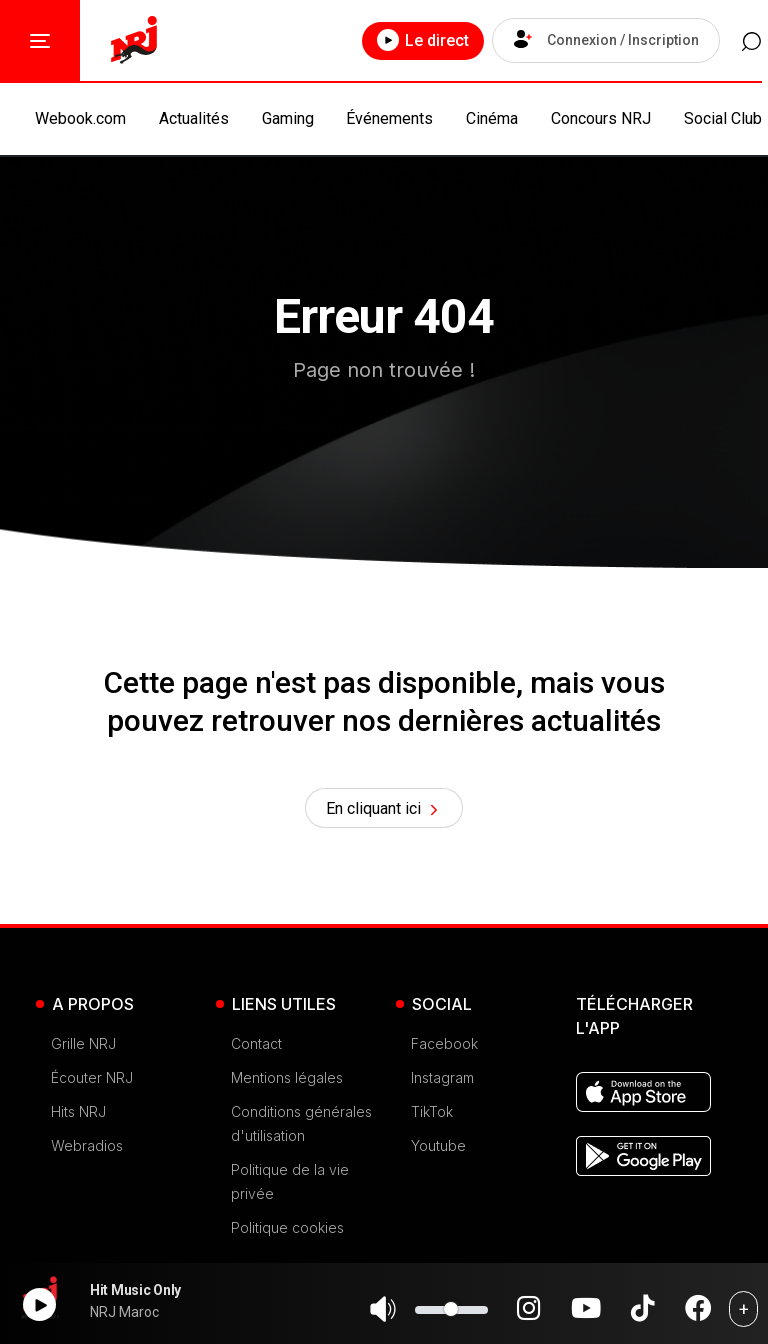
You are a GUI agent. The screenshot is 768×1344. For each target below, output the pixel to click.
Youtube (438, 1149)
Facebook (444, 1047)
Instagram (442, 1081)
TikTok (432, 1115)
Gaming (288, 118)
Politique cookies (287, 1231)
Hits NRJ (78, 1115)
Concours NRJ (601, 118)
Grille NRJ (83, 1047)
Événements (389, 118)
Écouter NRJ (92, 1081)
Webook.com (80, 118)
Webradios (87, 1149)
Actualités (194, 118)
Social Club (723, 118)
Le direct (411, 40)
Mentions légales (287, 1081)
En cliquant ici (384, 811)
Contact (256, 1047)
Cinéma (492, 118)
